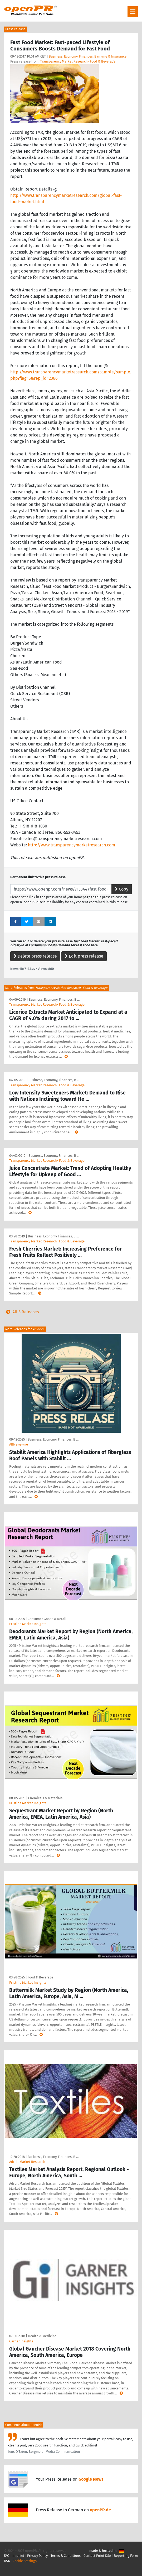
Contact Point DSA (97, 2556)
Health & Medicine (42, 2336)
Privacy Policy (37, 2556)
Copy (121, 889)
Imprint (18, 2556)
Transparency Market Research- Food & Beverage (77, 61)
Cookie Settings (25, 2561)
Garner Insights (21, 2341)
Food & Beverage (40, 1977)
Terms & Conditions (66, 2556)
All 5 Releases (21, 1311)
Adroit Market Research (27, 2162)
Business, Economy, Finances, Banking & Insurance (87, 56)
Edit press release (84, 956)
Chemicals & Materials (45, 1798)
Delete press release (35, 956)
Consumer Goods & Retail (47, 1619)
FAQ (6, 2556)
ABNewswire (18, 1444)
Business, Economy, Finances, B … (54, 999)
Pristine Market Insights (27, 1624)
